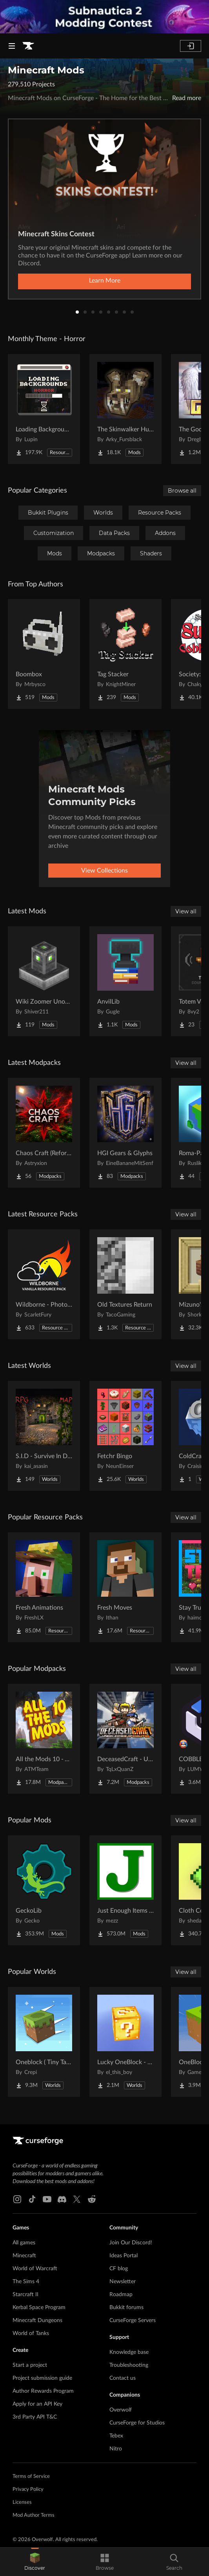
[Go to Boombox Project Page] (44, 654)
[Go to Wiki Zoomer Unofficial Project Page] (44, 981)
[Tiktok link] (32, 2199)
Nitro (115, 2449)
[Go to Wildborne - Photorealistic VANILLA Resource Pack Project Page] (44, 1284)
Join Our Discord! (130, 2243)
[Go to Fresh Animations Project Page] (44, 1587)
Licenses (22, 2502)
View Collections (104, 870)
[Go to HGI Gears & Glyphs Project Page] (125, 1133)
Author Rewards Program (43, 2391)
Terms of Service (31, 2476)
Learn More (104, 280)
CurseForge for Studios (137, 2423)
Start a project (30, 2365)
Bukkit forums (126, 2307)
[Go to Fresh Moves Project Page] (125, 1587)
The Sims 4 (26, 2281)
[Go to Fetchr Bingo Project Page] (125, 1436)
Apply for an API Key (37, 2404)
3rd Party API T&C (35, 2417)
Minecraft (24, 2255)
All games (24, 2243)
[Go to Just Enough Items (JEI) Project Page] (125, 1890)
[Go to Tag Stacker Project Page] (125, 654)
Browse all (182, 490)
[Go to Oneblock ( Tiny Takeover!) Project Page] (44, 2042)
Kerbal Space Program (39, 2307)
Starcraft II (25, 2294)
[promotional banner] (104, 16)
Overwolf (120, 2410)
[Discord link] (62, 2199)
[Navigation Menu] (12, 46)
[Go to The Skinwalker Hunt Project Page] (125, 409)
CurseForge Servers (132, 2320)
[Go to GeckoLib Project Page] (44, 1890)
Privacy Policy (28, 2489)
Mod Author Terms (34, 2515)
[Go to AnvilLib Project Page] (125, 981)
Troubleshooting (128, 2365)
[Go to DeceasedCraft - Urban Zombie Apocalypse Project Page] (125, 1739)
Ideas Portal (123, 2255)
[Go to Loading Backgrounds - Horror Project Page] (44, 409)
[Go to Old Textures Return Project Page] (125, 1284)
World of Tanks (31, 2333)
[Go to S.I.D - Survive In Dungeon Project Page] (44, 1436)
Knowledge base (129, 2352)
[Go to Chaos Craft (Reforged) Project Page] (44, 1133)
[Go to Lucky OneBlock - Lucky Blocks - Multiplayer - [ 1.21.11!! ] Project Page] (125, 2042)
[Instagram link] (17, 2199)
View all (185, 911)
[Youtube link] (47, 2199)
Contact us (122, 2378)
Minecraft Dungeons (37, 2320)
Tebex (116, 2436)
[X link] (77, 2199)
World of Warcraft (35, 2268)
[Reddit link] (91, 2199)
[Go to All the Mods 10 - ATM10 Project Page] (44, 1739)
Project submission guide (42, 2378)
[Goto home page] (28, 46)
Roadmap (121, 2294)
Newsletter (122, 2281)
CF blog (118, 2268)
